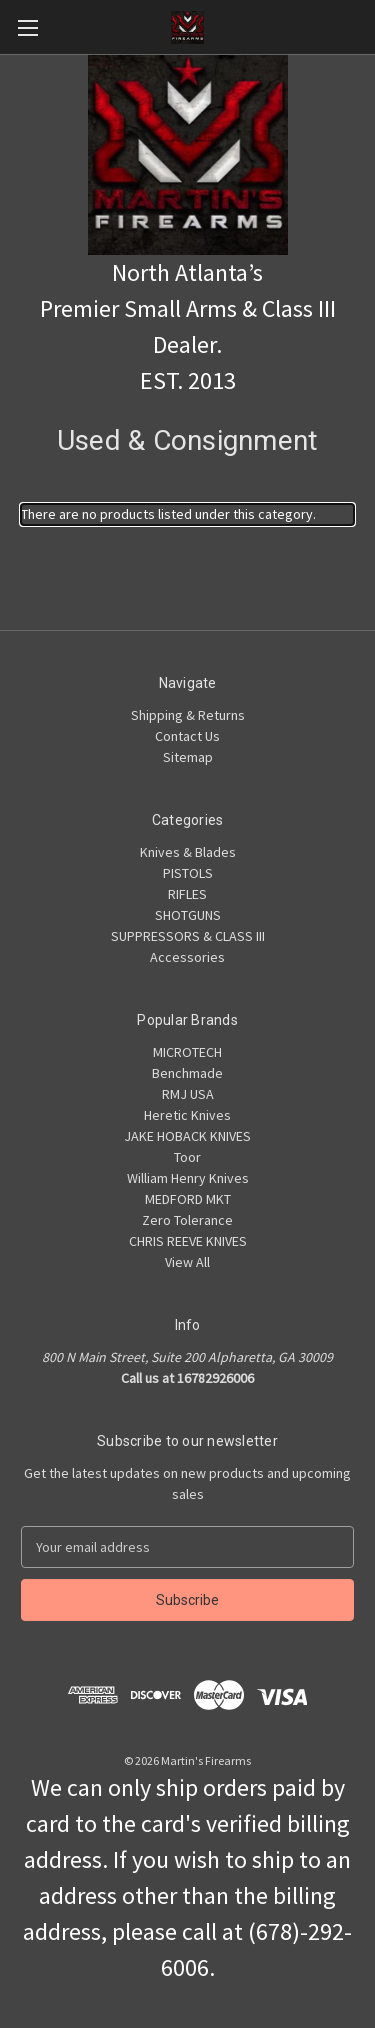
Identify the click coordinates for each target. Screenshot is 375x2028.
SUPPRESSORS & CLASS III (188, 936)
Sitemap (188, 757)
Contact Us (187, 736)
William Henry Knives (188, 1178)
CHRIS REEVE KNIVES (188, 1241)
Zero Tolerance (187, 1220)
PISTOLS (188, 873)
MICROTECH (187, 1052)
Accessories (187, 957)
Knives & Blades (188, 852)
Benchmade (187, 1073)
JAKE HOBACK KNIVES (187, 1136)
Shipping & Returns (188, 715)
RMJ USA (188, 1094)
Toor (187, 1157)
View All (187, 1262)
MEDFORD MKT (188, 1199)
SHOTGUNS (188, 915)
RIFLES (187, 894)
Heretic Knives (187, 1115)
